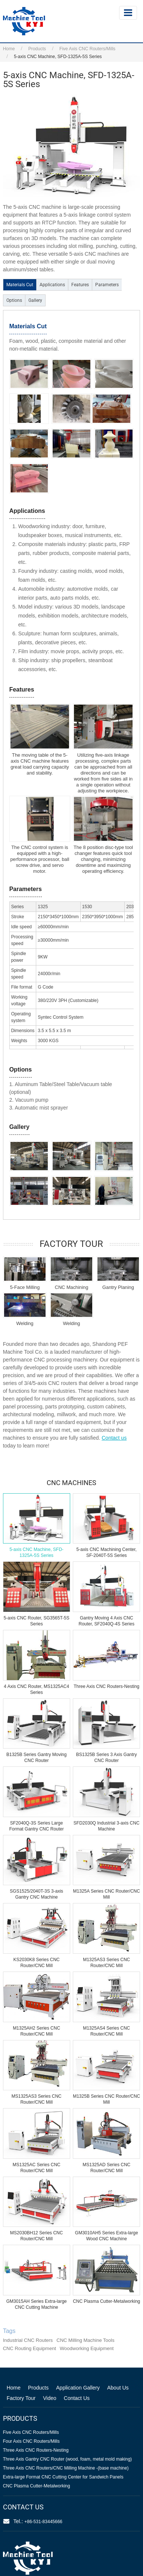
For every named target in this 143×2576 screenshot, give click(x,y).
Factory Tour (21, 2398)
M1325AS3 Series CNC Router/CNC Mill (106, 1962)
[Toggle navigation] (128, 13)
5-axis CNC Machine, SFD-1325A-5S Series (36, 1552)
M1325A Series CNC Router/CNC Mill (106, 1894)
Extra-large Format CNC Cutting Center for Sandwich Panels (63, 2477)
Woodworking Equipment (87, 2348)
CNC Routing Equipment (29, 2348)
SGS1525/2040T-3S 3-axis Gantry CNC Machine (36, 1894)
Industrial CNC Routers (28, 2340)
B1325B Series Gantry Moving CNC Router (36, 1757)
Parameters (107, 284)
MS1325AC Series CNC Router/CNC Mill (36, 2167)
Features (80, 284)
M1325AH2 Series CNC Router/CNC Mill (36, 2031)
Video (49, 2398)
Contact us (114, 1438)
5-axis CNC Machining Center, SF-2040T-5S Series (107, 1552)
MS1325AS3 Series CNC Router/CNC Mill (37, 2099)
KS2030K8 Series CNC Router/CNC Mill (36, 1962)
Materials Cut (19, 284)
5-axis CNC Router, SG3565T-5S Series (36, 1621)
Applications (52, 284)
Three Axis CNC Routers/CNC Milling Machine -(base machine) (66, 2468)
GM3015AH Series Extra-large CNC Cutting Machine (36, 2304)
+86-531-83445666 (43, 2521)
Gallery (35, 300)
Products (37, 48)
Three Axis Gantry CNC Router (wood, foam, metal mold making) (67, 2459)
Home (9, 48)
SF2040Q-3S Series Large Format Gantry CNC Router (36, 1826)
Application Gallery (78, 2388)
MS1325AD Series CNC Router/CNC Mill (106, 2167)
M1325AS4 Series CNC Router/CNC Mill (106, 2031)
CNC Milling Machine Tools (85, 2340)
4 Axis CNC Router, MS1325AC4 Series (36, 1689)
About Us (118, 2388)
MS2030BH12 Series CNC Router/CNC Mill (36, 2235)
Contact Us (77, 2398)
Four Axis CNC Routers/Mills (31, 2441)
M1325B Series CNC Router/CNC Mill (106, 2099)
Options (14, 300)
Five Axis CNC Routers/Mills (87, 48)
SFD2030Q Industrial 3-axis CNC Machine (107, 1826)
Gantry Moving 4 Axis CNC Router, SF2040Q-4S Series (106, 1621)
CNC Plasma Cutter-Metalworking (106, 2301)
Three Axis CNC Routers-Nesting (106, 1686)
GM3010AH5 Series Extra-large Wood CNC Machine (106, 2235)
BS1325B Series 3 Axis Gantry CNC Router (106, 1757)
